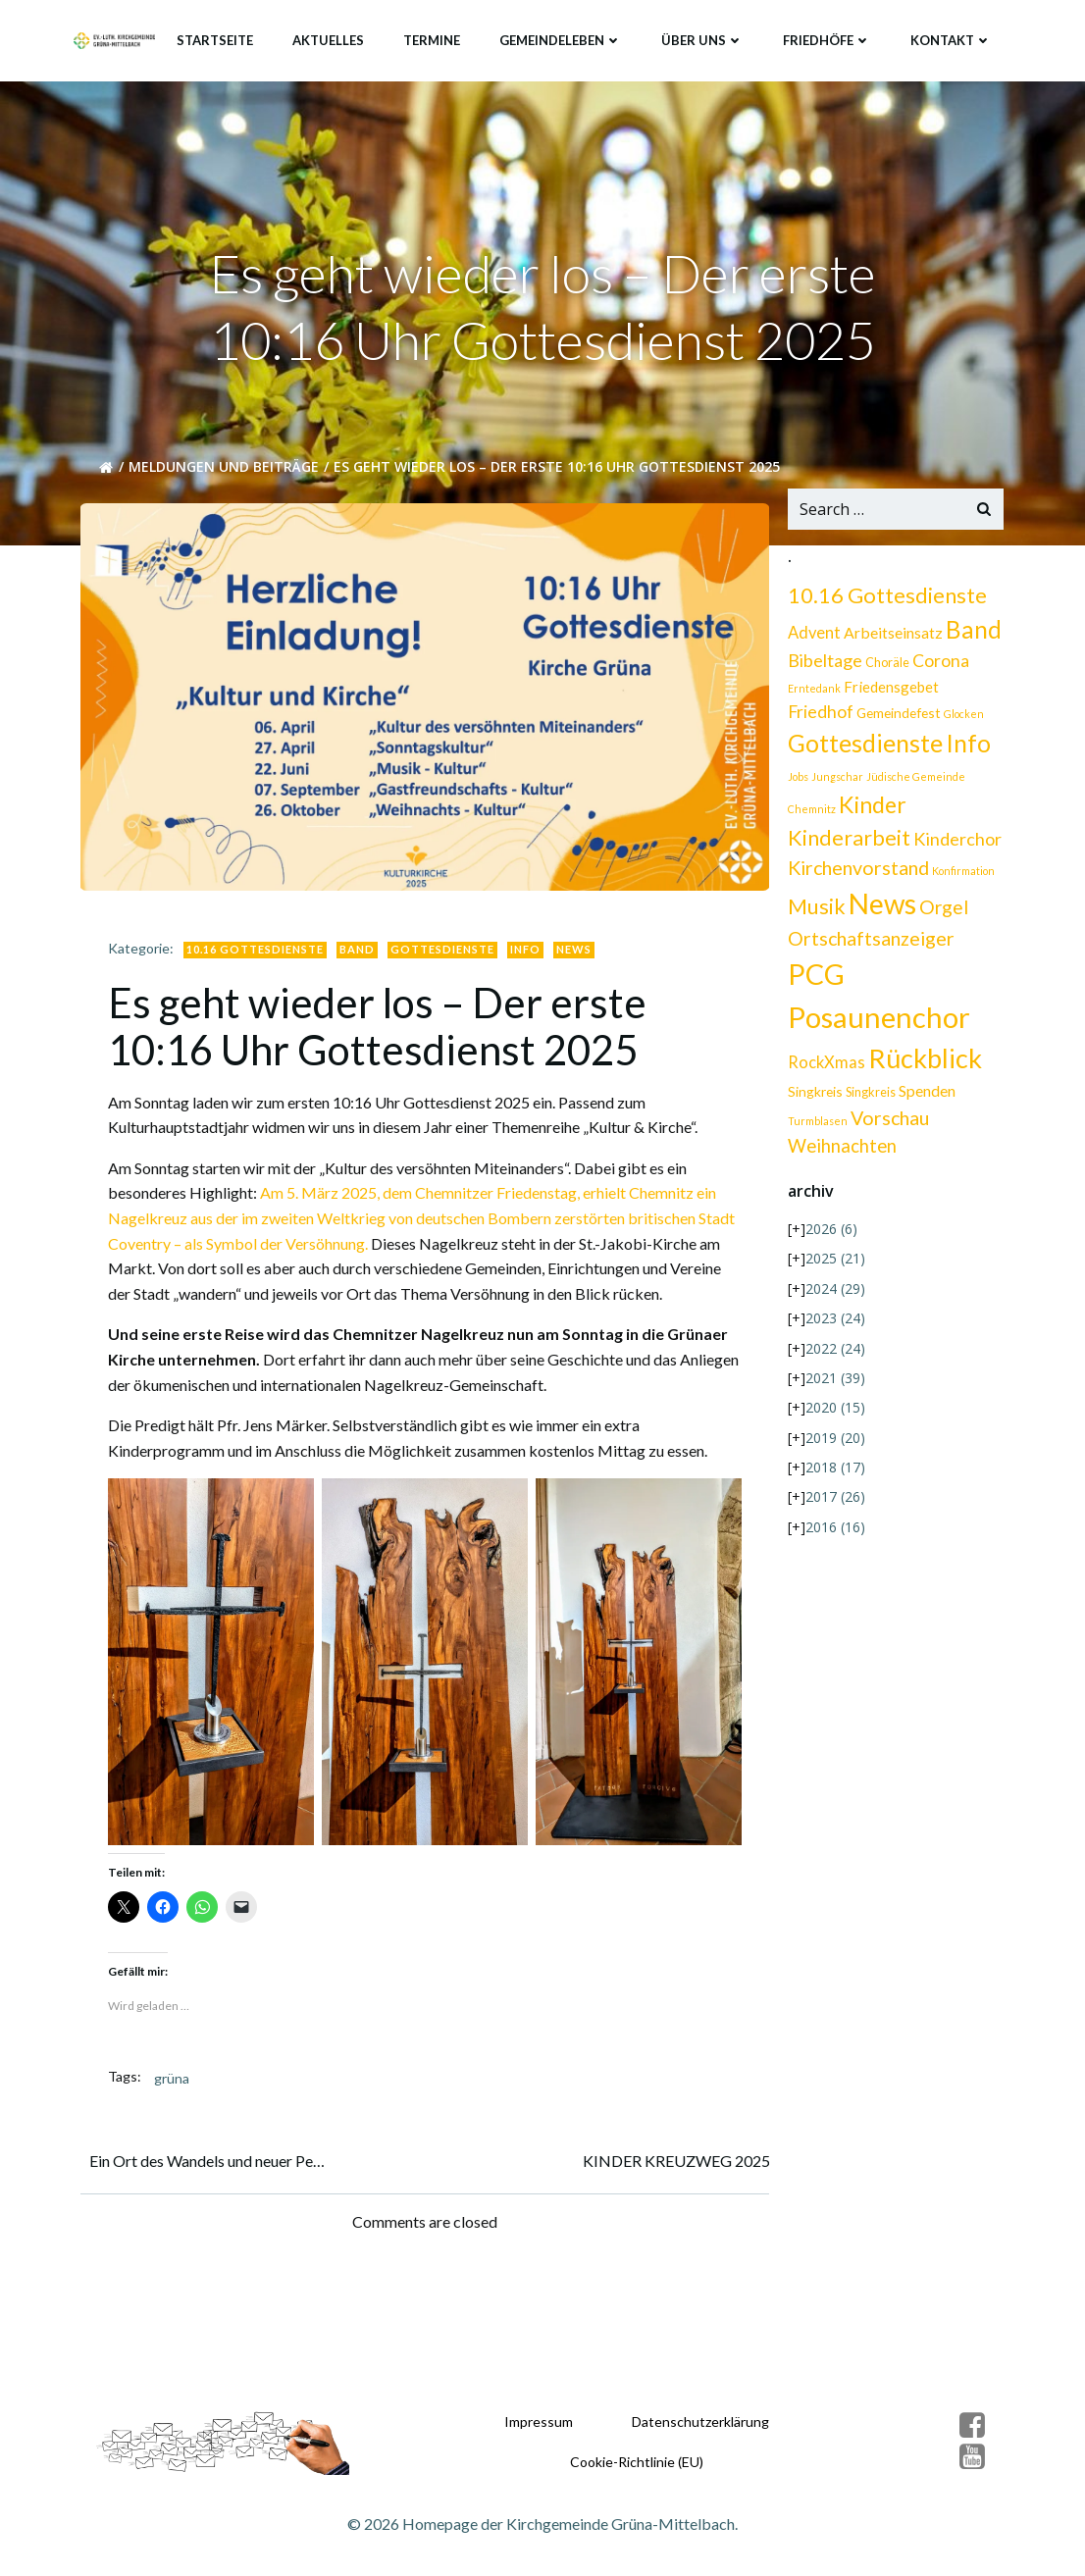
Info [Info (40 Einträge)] (966, 749)
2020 (833, 1413)
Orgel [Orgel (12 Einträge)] (941, 913)
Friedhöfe (829, 38)
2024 (833, 1294)
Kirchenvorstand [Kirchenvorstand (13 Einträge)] (856, 873)
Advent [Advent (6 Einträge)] (812, 638)
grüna (174, 2068)
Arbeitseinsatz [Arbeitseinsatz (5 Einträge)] (891, 638)
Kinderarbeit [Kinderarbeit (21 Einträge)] (847, 842)
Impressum (537, 2415)
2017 (833, 1502)
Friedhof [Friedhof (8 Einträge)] (973, 692)
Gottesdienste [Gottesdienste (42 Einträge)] (863, 748)
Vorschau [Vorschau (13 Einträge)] (888, 1123)
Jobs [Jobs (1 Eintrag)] (796, 782)
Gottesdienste (445, 943)
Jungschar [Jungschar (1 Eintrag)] (835, 782)
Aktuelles (330, 38)
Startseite (217, 38)
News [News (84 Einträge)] (880, 909)
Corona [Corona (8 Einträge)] (938, 666)
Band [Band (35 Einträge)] (972, 635)
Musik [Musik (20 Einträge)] (815, 912)
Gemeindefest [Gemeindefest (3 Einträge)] (828, 718)
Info (528, 943)
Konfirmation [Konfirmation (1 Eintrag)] (961, 876)
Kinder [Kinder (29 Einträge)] (870, 810)
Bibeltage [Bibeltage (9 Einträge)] (823, 666)
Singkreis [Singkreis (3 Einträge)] (813, 1097)
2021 (833, 1383)
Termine (433, 38)
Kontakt (953, 38)
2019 (833, 1443)
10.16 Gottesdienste (258, 943)
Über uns (704, 38)
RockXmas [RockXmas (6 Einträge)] (824, 1068)
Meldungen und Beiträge (226, 473)
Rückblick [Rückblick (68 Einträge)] (923, 1064)
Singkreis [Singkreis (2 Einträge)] (869, 1098)
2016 (833, 1532)
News (576, 943)
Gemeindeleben (562, 38)
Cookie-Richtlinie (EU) (635, 2455)
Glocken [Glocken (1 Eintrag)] (893, 719)
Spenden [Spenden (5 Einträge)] (925, 1096)
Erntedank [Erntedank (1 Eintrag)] (812, 694)
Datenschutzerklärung (699, 2415)
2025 (833, 1264)
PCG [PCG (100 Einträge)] (814, 979)
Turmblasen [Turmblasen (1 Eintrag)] (816, 1126)
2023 (833, 1323)
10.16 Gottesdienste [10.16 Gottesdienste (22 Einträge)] (885, 601)
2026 (829, 1234)
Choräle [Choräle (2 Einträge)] (885, 668)
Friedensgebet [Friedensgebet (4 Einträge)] (889, 692)
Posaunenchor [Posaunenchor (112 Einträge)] (877, 1022)
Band (360, 943)
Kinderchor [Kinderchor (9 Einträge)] (955, 843)
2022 (833, 1353)
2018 (833, 1473)
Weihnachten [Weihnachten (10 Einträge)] (840, 1150)
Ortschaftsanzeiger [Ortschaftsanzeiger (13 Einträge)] (869, 944)
